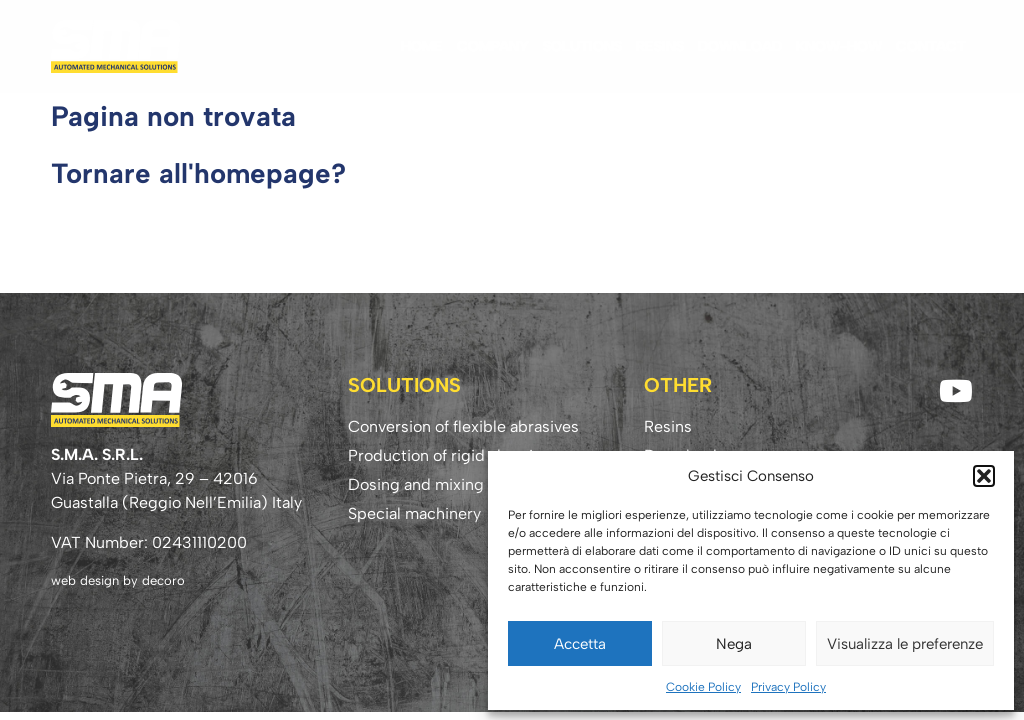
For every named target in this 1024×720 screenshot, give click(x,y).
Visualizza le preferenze (905, 644)
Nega (734, 644)
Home (422, 46)
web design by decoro (118, 580)
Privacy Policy (788, 687)
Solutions (582, 46)
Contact (931, 46)
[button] (984, 476)
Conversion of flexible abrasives (463, 426)
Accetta (580, 644)
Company (493, 46)
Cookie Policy (703, 687)
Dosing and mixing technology (459, 484)
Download (740, 46)
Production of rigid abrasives (453, 455)
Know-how (839, 46)
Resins (660, 46)
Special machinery (414, 513)
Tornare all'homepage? (199, 173)
